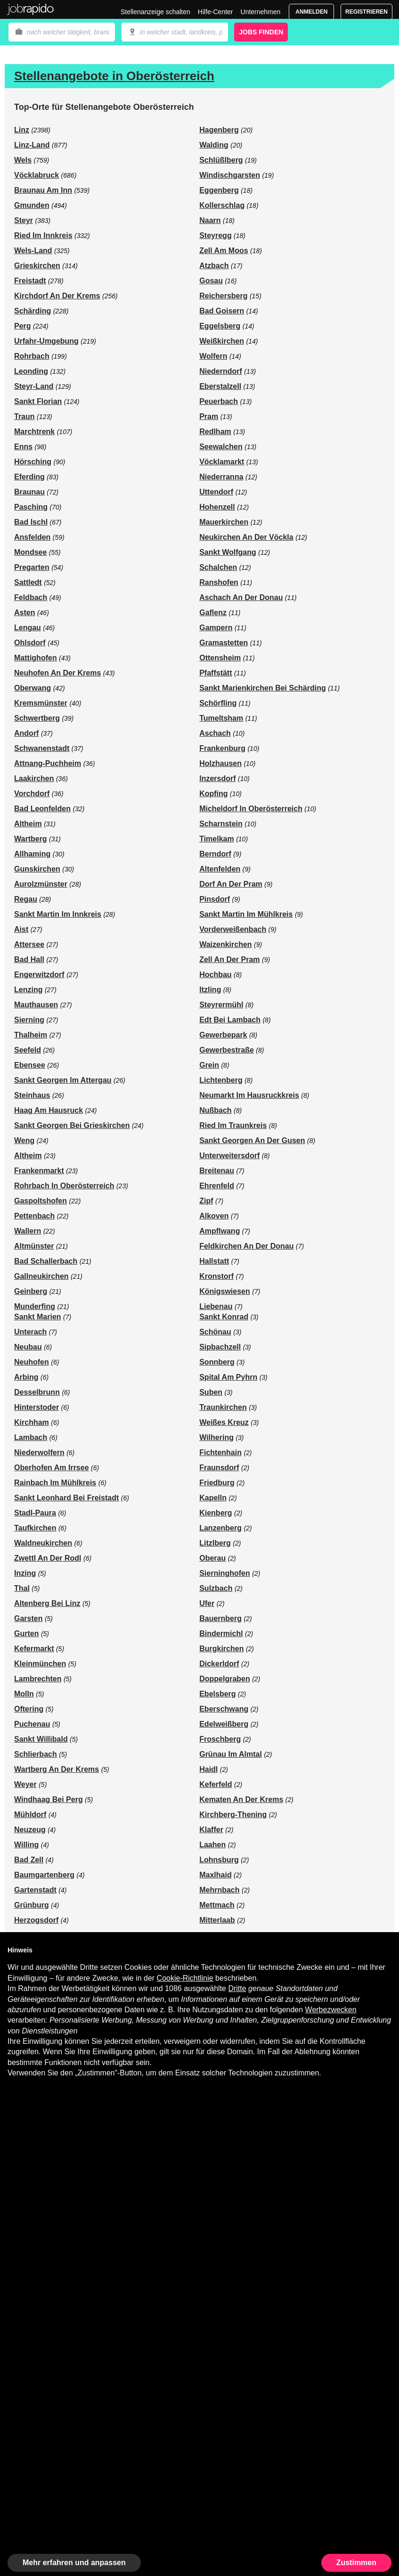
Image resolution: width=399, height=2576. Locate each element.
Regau (25, 899)
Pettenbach (34, 1216)
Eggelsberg (219, 326)
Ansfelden (32, 537)
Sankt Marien (37, 1317)
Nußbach (215, 1110)
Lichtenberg (221, 1080)
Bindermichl (221, 1634)
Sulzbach (215, 1588)
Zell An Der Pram (229, 959)
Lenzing (28, 990)
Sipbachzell (220, 1347)
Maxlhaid (215, 1875)
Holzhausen (220, 763)
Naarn (209, 220)
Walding (213, 145)
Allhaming (32, 854)
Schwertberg (37, 718)
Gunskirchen (37, 869)
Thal (22, 1588)
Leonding (31, 371)
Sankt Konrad (223, 1317)
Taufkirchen (35, 1528)
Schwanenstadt (41, 748)
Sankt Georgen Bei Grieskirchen (72, 1125)
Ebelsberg (217, 1694)
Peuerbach (218, 401)
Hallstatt (214, 1261)
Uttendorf (216, 492)
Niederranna (221, 477)
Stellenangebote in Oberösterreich (114, 76)
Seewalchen (221, 447)
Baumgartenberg (44, 1875)
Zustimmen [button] (356, 2563)
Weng (24, 1140)
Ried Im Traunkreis (233, 1125)
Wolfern (213, 356)
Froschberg (220, 1739)
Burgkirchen (221, 1649)
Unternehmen (261, 12)
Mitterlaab (217, 1920)
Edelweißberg (223, 1724)
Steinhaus (32, 1095)
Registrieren (366, 11)
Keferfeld (215, 1784)
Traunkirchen (222, 1407)
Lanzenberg (220, 1528)
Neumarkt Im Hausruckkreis (249, 1095)
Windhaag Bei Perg (48, 1799)
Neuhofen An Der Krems (57, 673)
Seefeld (27, 1050)
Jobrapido (30, 9)
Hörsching (32, 462)
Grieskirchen (37, 266)
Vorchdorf (31, 794)
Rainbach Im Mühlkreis (55, 1483)
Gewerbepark (223, 1035)
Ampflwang (219, 1231)
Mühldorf (30, 1815)
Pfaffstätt (215, 673)
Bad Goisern (221, 311)
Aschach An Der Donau (241, 597)
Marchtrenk (34, 432)
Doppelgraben (224, 1679)
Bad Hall (29, 959)
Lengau (27, 628)
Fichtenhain (220, 1452)
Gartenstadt (35, 1890)
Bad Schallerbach (45, 1261)
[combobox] (175, 32)
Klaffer (211, 1830)
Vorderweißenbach (232, 929)
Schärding (32, 311)
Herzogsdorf (36, 1920)
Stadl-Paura (35, 1513)
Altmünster (34, 1246)
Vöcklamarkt (221, 462)
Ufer (206, 1603)
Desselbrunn (37, 1392)
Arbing (26, 1377)
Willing (26, 1845)
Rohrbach (31, 356)
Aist (21, 929)
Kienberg (215, 1513)
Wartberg (30, 839)
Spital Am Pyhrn (228, 1377)
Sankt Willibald (41, 1739)
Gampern (215, 628)
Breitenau (216, 1171)
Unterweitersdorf (229, 1156)
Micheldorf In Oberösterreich (250, 809)
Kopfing (213, 794)
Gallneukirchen (41, 1276)
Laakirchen (34, 778)
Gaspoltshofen (40, 1201)
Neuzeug (30, 1830)
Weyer (25, 1784)
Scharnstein (221, 824)
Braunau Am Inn (43, 190)
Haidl (208, 1769)
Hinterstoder (36, 1407)
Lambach (30, 1437)
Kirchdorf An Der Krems (57, 296)
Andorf (26, 733)
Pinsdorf (214, 899)
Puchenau (32, 1724)
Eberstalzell (220, 386)
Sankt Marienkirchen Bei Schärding (262, 688)
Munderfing (34, 1306)
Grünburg (31, 1905)
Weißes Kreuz (224, 1422)
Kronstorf (216, 1276)
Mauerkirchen (223, 522)
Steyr (23, 220)
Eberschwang (223, 1709)
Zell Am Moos (223, 251)
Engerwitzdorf (39, 975)
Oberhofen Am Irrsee (51, 1468)
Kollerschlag (221, 205)
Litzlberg (215, 1543)
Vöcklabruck (36, 175)
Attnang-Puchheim (47, 763)
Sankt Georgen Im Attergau (63, 1080)
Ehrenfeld (216, 1186)
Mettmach (217, 1905)
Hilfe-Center (215, 12)
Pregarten (31, 567)
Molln (24, 1694)
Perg (22, 326)
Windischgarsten (229, 175)
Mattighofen (35, 658)
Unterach (30, 1332)
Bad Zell (28, 1860)
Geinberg (30, 1291)
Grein (209, 1065)
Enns (23, 447)
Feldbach (30, 597)
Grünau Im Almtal (230, 1754)
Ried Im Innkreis (43, 235)
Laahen (212, 1845)
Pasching (31, 507)
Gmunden (31, 205)
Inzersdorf (217, 778)
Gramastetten (223, 643)
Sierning (29, 1020)
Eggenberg (219, 190)
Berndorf (215, 854)
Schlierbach (35, 1754)
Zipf (206, 1201)
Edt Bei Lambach (230, 1020)
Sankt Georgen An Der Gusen (252, 1140)
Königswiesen (224, 1291)
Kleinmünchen (40, 1664)
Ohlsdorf (30, 643)
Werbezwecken (331, 2010)
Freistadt (30, 281)
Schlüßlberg (221, 160)
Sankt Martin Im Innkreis (57, 914)
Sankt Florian (38, 401)
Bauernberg (220, 1618)
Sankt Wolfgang (227, 552)
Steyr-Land (34, 386)
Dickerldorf (219, 1664)
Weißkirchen (221, 341)
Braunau (29, 492)
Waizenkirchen (225, 944)
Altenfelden (219, 869)
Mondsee (30, 552)
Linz (21, 130)
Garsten (28, 1618)
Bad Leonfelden (42, 809)
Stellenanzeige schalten (155, 12)
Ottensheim (220, 658)
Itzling (210, 990)
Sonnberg (217, 1362)
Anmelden (311, 11)
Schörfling (217, 703)
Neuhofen (31, 1362)
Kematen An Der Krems (241, 1799)
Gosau (211, 281)
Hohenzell (217, 507)
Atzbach (213, 266)
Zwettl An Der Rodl (47, 1558)
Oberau (212, 1558)
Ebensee (29, 1065)
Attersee (29, 944)
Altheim (28, 824)
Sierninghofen (224, 1573)
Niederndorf (220, 371)
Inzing (25, 1573)
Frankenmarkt (39, 1171)
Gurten (26, 1634)
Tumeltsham (221, 718)
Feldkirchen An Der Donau (246, 1246)
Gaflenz (213, 613)
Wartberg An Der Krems (56, 1769)
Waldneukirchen (43, 1543)
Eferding (29, 477)
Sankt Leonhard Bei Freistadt (66, 1498)
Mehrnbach (219, 1890)
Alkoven (213, 1216)
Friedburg (217, 1483)
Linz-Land (32, 145)
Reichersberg (223, 296)
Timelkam (216, 839)
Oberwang (32, 688)
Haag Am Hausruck (48, 1110)
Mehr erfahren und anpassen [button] (74, 2563)
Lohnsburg (219, 1860)
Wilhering (216, 1437)
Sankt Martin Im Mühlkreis (246, 914)
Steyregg (215, 235)
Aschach (215, 733)
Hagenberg (219, 130)
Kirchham (31, 1422)
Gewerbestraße (226, 1050)
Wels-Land (33, 251)
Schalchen (218, 567)
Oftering (28, 1709)
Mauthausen (36, 1005)
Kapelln (213, 1498)
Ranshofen (218, 582)
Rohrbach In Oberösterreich (64, 1186)
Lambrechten (37, 1679)
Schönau (215, 1332)
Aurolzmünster (40, 884)
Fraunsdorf (219, 1468)
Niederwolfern (39, 1452)
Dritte (237, 1988)
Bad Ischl (31, 522)
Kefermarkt (34, 1649)
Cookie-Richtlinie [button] (185, 1978)
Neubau (28, 1347)
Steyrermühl (221, 1005)
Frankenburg (222, 748)
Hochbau (215, 975)
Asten (24, 613)
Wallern (27, 1231)
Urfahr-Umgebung (46, 341)
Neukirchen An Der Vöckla (246, 537)
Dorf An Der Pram (230, 884)
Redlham (215, 432)
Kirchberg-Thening (233, 1815)
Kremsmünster (40, 703)
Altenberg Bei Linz (47, 1603)
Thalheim (30, 1035)
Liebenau (215, 1306)
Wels (23, 160)
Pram (208, 416)
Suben (210, 1392)
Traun (24, 416)
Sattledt (28, 582)
